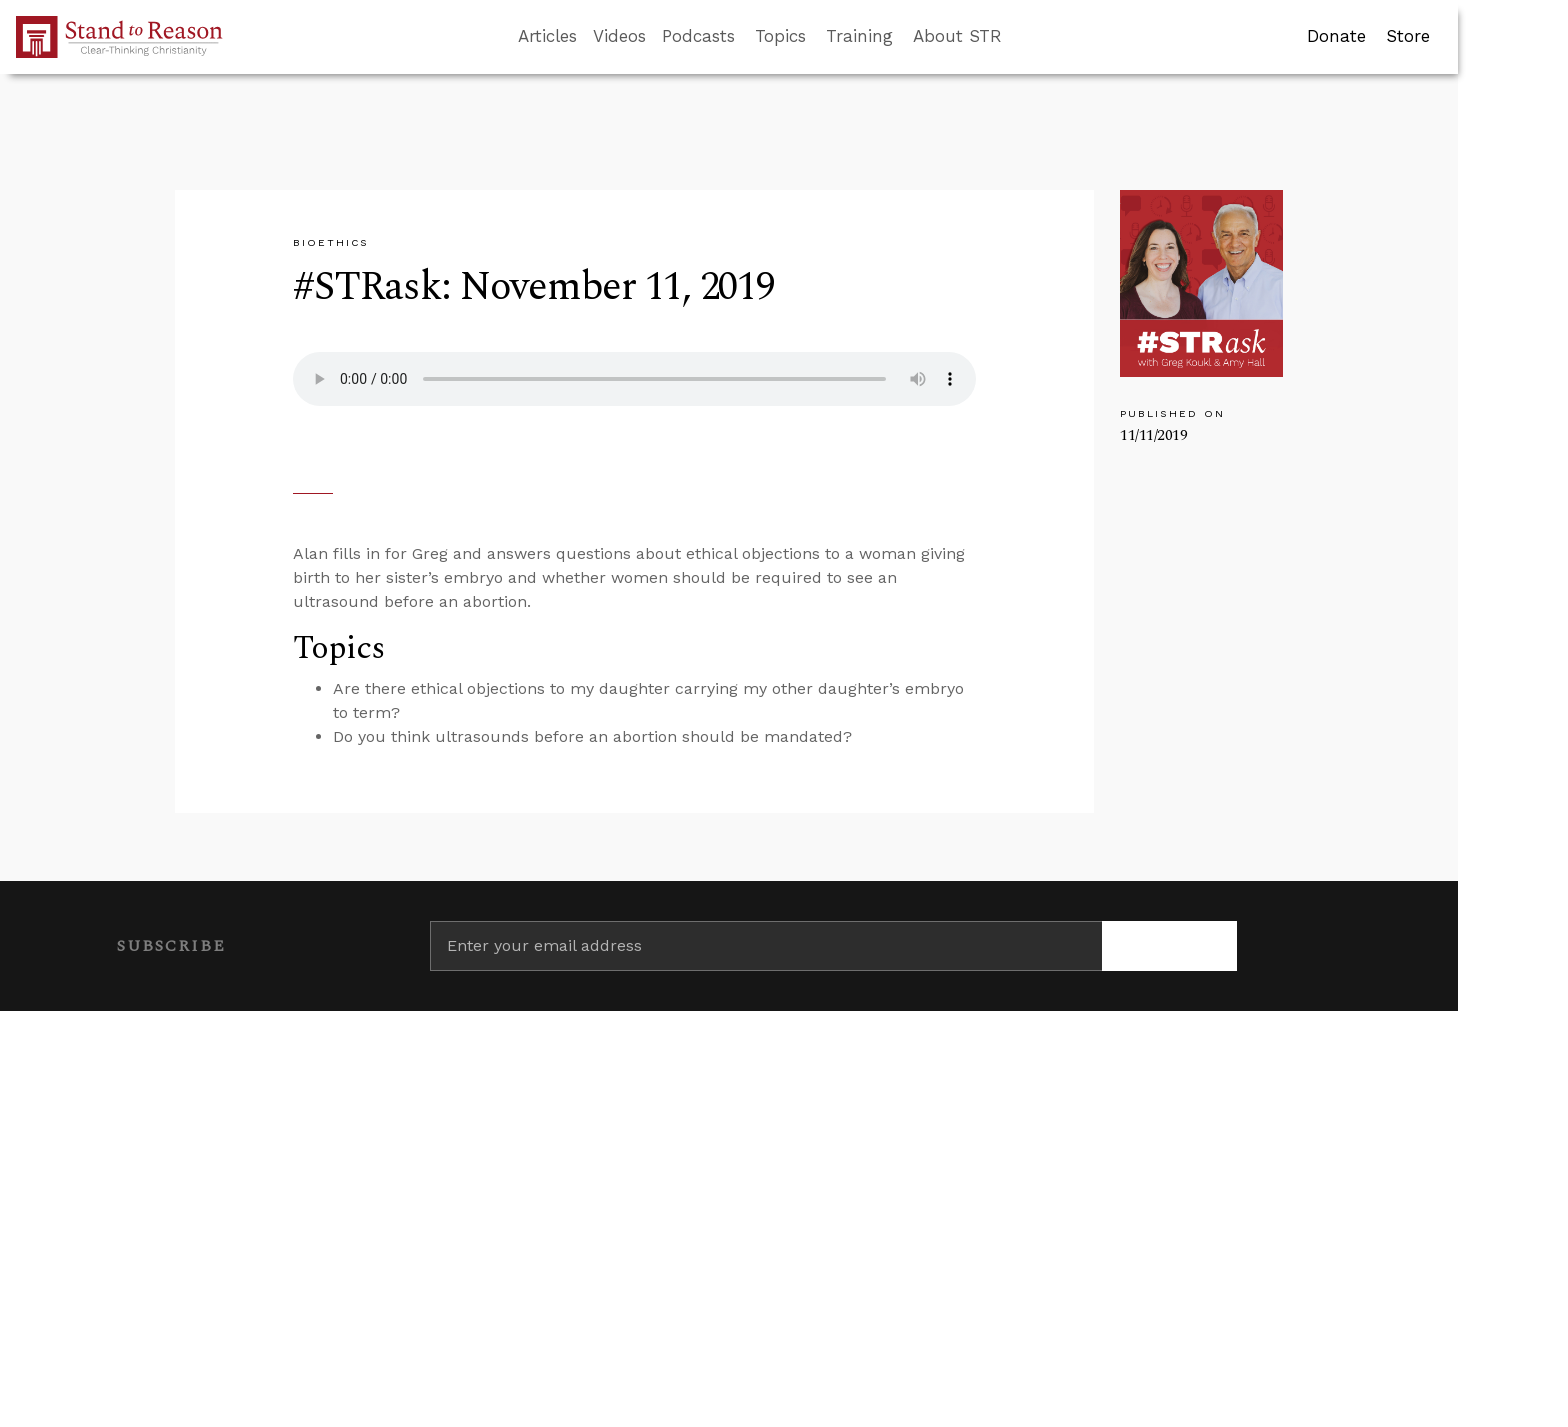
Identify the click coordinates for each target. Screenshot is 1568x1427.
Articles (547, 36)
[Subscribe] (1169, 946)
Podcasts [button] (698, 36)
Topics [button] (780, 36)
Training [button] (859, 36)
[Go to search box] (1020, 37)
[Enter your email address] (766, 946)
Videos (619, 36)
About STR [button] (957, 36)
